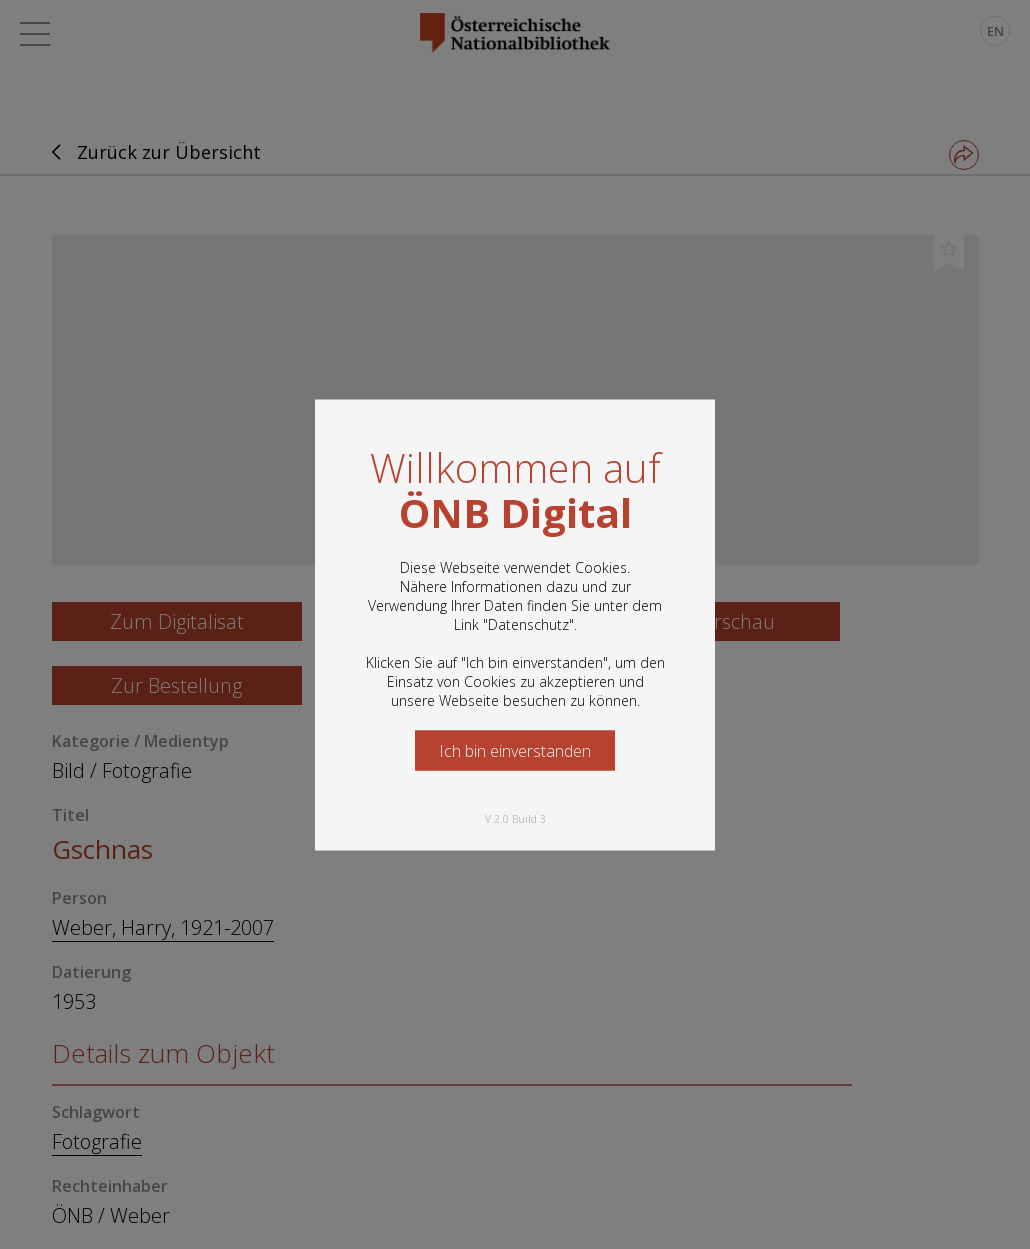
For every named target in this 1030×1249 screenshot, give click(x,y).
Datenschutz (528, 623)
